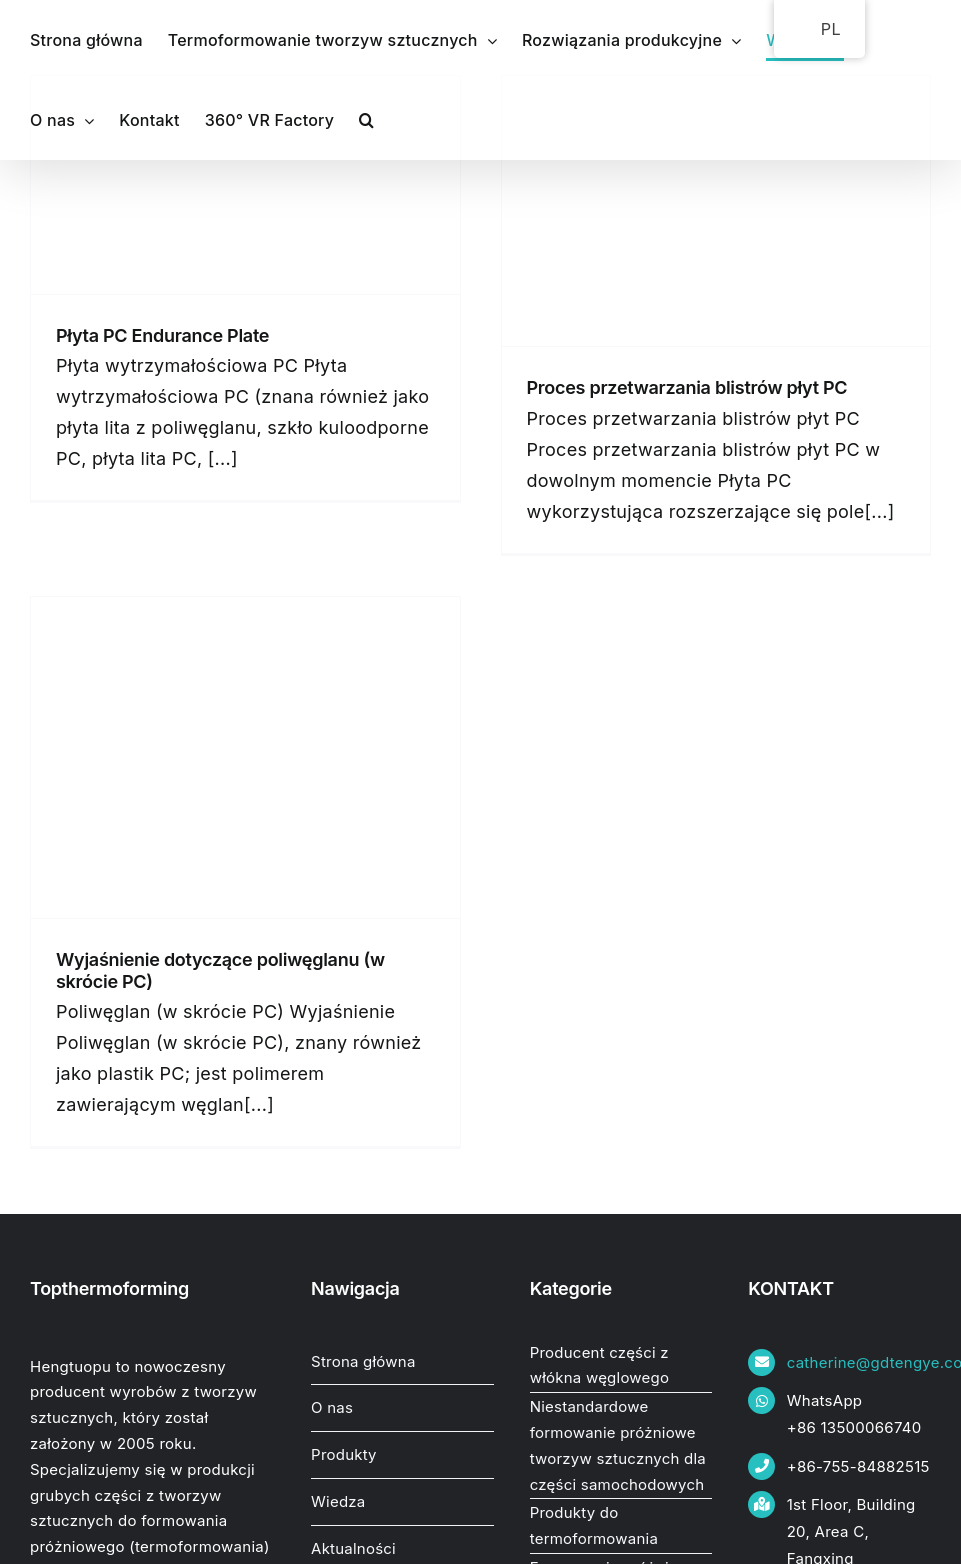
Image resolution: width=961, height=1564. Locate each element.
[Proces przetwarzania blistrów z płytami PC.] (716, 211)
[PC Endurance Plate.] (245, 185)
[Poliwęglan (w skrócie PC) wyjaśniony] (245, 757)
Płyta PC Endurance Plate (162, 335)
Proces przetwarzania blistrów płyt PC (687, 387)
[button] (366, 120)
